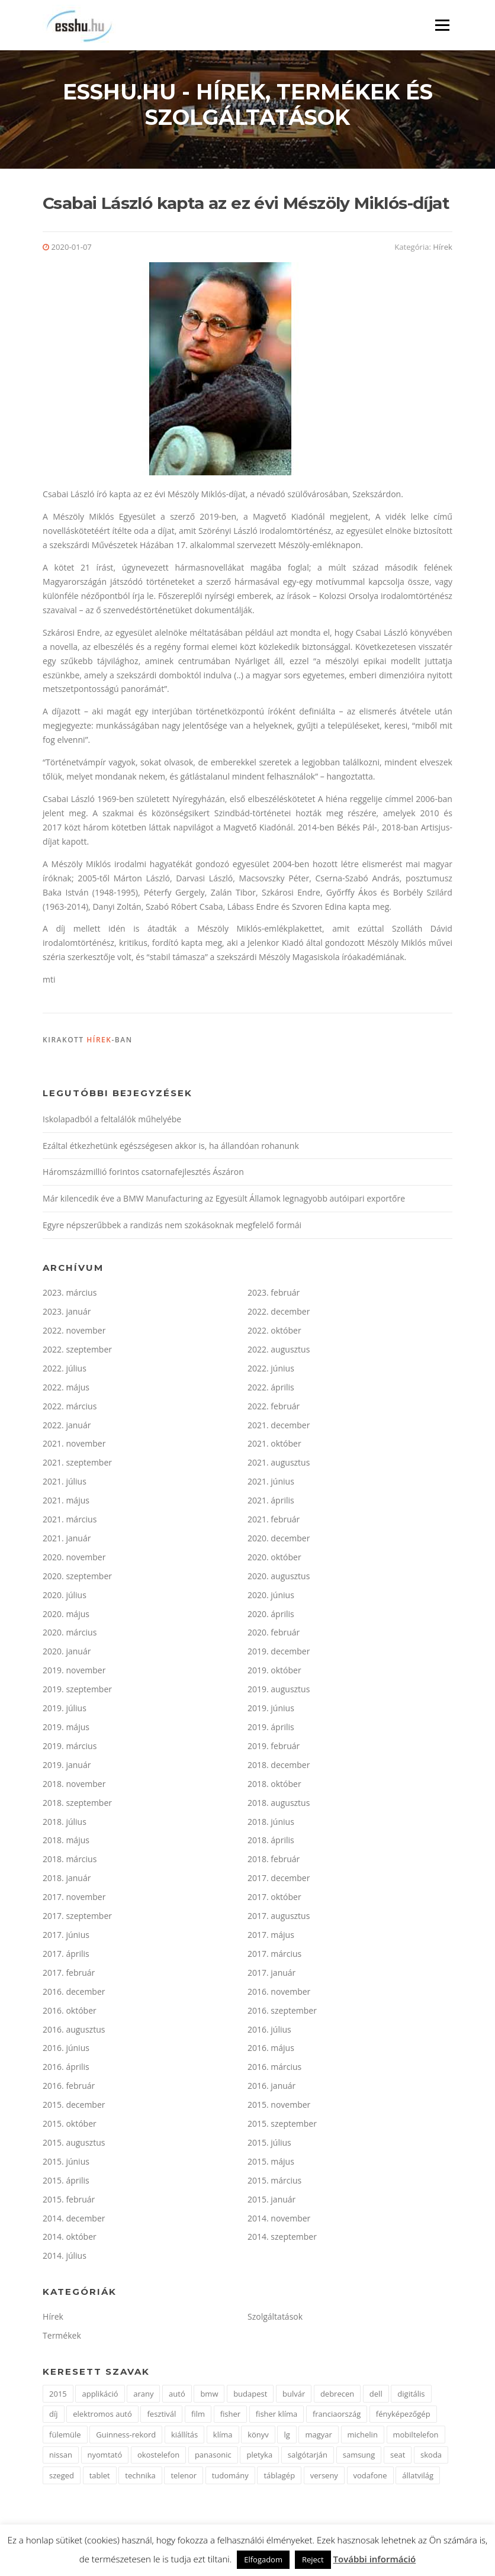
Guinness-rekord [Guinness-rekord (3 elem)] (126, 2437)
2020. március (70, 1635)
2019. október (274, 1673)
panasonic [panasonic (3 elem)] (213, 2457)
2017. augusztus (278, 1918)
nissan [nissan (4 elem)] (60, 2457)
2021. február (273, 1522)
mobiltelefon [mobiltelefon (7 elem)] (416, 2437)
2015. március (274, 2182)
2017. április (66, 1956)
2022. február (273, 1408)
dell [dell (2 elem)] (375, 2396)
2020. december (278, 1541)
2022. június (270, 1370)
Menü (442, 25)
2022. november (74, 1333)
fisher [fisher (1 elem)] (230, 2416)
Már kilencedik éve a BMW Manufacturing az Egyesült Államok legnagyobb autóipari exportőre (224, 1201)
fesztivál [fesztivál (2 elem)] (161, 2416)
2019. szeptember (77, 1692)
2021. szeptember (77, 1465)
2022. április (270, 1389)
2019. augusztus (278, 1692)
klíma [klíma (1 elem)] (223, 2437)
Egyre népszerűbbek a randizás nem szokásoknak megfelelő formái (172, 1228)
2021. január (67, 1541)
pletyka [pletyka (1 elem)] (259, 2457)
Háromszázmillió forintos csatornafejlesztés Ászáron (143, 1174)
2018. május (66, 1843)
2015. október (70, 2126)
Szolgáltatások (275, 2319)
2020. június (270, 1597)
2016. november (278, 1993)
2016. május (270, 2050)
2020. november (74, 1560)
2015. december (74, 2107)
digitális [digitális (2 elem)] (411, 2396)
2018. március (70, 1861)
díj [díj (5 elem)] (53, 2416)
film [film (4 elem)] (198, 2416)
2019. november (74, 1673)
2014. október (70, 2239)
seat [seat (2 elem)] (397, 2457)
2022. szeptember (77, 1352)
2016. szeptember (282, 2012)
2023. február (273, 1295)
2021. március (70, 1522)
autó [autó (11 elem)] (177, 2396)
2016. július (269, 2031)
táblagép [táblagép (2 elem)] (279, 2478)
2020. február (273, 1635)
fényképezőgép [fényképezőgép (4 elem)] (403, 2416)
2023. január (67, 1314)
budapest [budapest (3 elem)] (250, 2396)
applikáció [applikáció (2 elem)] (100, 2396)
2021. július (64, 1484)
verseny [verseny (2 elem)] (324, 2478)
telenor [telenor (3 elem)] (184, 2478)
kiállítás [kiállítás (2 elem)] (184, 2437)
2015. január (271, 2201)
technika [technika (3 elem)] (140, 2478)
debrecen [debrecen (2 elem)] (337, 2396)
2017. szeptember (77, 1918)
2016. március (274, 2069)
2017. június (66, 1937)
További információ (374, 2559)
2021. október (274, 1446)
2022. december (278, 1314)
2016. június (66, 2050)
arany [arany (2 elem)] (143, 2396)
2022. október (274, 1333)
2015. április (66, 2182)
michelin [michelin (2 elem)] (363, 2437)
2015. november (278, 2107)
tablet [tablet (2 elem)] (99, 2478)
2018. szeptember (77, 1805)
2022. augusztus (278, 1352)
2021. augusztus (278, 1465)
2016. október (70, 2012)
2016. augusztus (74, 2031)
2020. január (67, 1654)
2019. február (273, 1748)
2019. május (66, 1729)
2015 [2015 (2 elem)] (58, 2396)
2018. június (270, 1824)
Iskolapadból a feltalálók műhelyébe (112, 1121)
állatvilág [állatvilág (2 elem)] (417, 2478)
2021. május (66, 1503)
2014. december (74, 2220)
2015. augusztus (74, 2145)
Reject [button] (313, 2559)
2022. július (64, 1370)
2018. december (278, 1767)
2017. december (278, 1880)
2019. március (70, 1748)
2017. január (271, 1975)
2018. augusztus (278, 1805)
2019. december (278, 1654)
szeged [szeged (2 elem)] (61, 2478)
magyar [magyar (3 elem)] (318, 2437)
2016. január (271, 2088)
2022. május (66, 1389)
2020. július (64, 1597)
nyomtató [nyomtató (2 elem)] (105, 2457)
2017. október (274, 1899)
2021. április (270, 1503)
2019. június (270, 1711)
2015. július (269, 2145)
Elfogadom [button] (263, 2559)
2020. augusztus (278, 1578)
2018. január (67, 1880)
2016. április (66, 2069)
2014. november (278, 2220)
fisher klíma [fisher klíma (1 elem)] (276, 2416)
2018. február (273, 1861)
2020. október (274, 1560)
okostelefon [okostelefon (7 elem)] (158, 2457)
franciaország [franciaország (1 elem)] (337, 2416)
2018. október (274, 1786)
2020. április (270, 1616)
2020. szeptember (77, 1578)
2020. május (66, 1616)
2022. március (70, 1408)
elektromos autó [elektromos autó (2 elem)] (102, 2416)
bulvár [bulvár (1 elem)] (293, 2396)
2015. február (69, 2201)
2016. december (74, 1993)
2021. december (278, 1427)
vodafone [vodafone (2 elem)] (370, 2478)
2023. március (70, 1295)
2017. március (274, 1956)
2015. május (270, 2164)
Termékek (62, 2338)
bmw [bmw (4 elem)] (209, 2396)
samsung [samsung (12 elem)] (359, 2457)
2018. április (270, 1843)
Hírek (442, 249)
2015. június (66, 2164)
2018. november (74, 1786)
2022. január (67, 1427)
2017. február (69, 1975)
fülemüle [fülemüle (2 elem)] (65, 2437)
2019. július (64, 1711)
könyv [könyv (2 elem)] (258, 2437)
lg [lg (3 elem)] (287, 2437)
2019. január (67, 1767)
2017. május (270, 1937)
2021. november (74, 1446)
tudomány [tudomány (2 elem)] (230, 2478)
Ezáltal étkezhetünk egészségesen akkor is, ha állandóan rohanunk (171, 1148)
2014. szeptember (282, 2239)
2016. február (69, 2088)
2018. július (64, 1824)
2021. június (270, 1484)
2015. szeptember (282, 2126)
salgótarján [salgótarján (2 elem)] (307, 2457)
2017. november (74, 1899)
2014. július (64, 2258)
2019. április (270, 1729)
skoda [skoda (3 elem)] (431, 2457)
